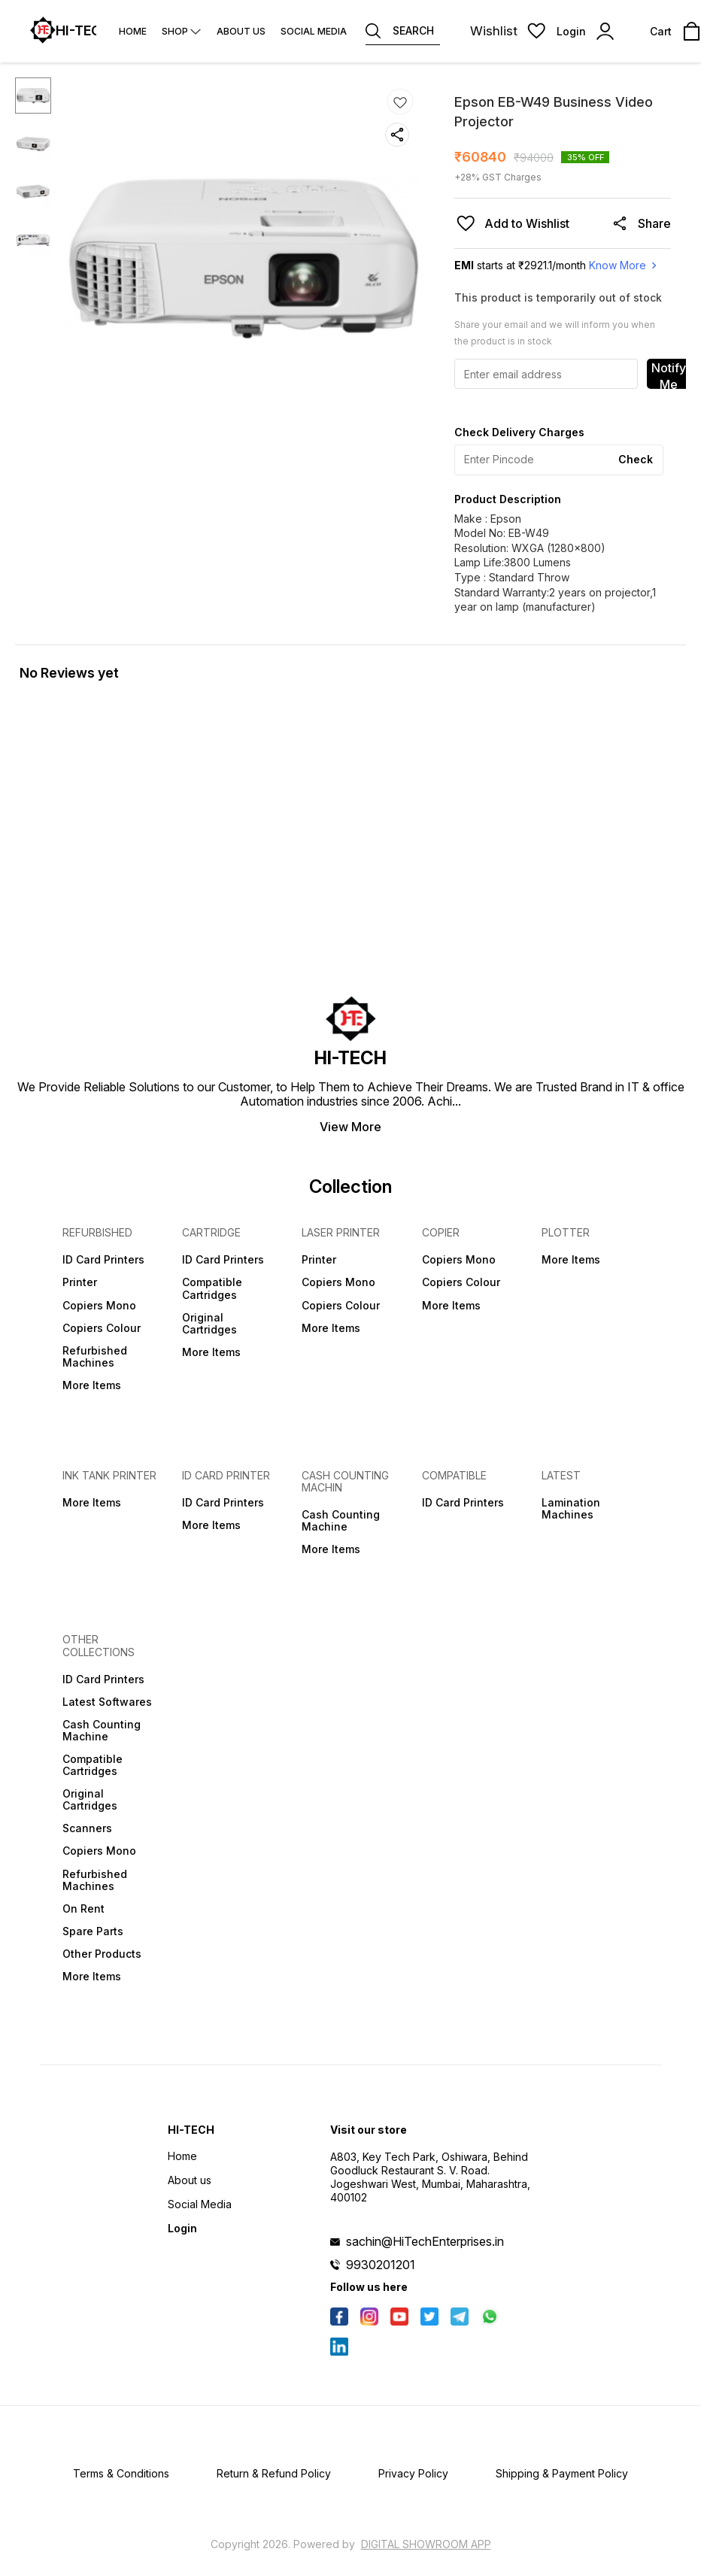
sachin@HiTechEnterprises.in (425, 2241)
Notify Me (668, 374)
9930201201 (380, 2264)
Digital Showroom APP (426, 2544)
